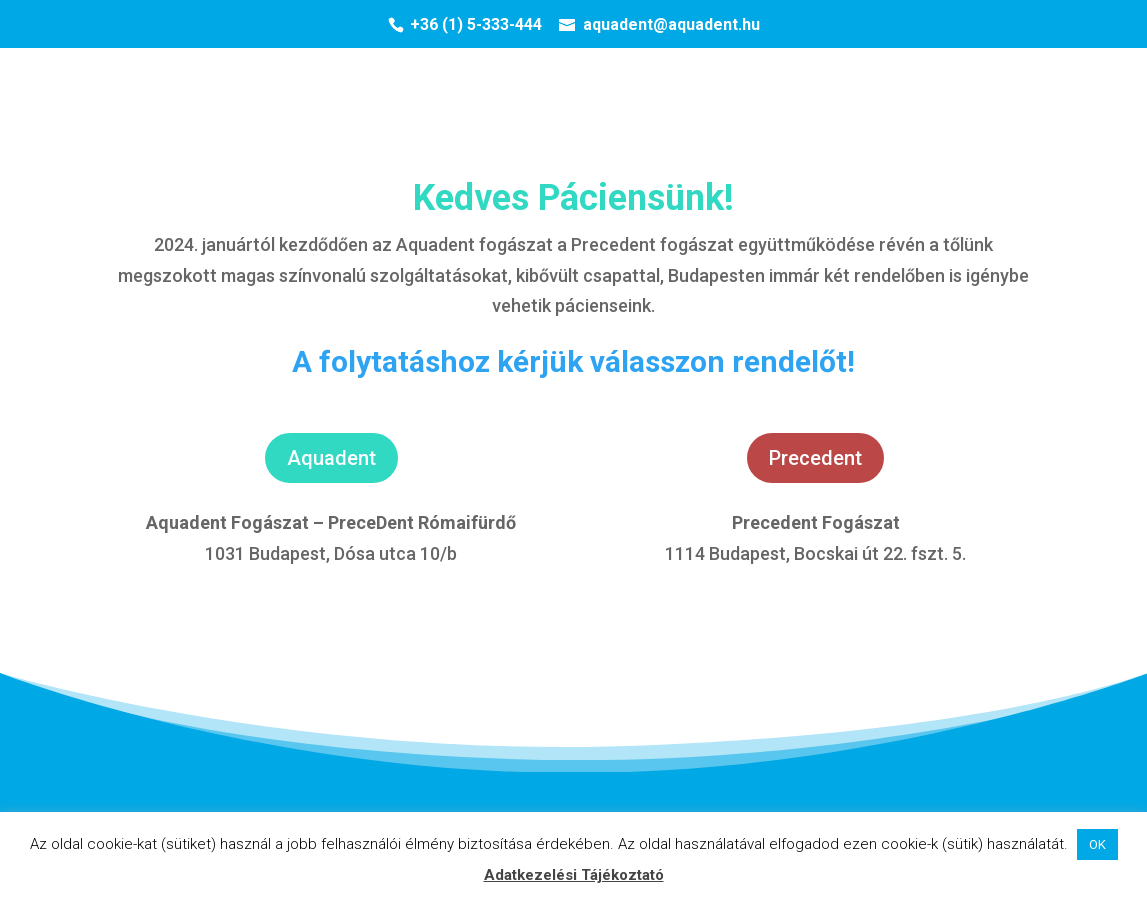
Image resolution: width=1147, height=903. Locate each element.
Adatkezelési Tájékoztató (574, 875)
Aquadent (331, 458)
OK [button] (1097, 844)
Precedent (815, 458)
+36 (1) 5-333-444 (476, 24)
